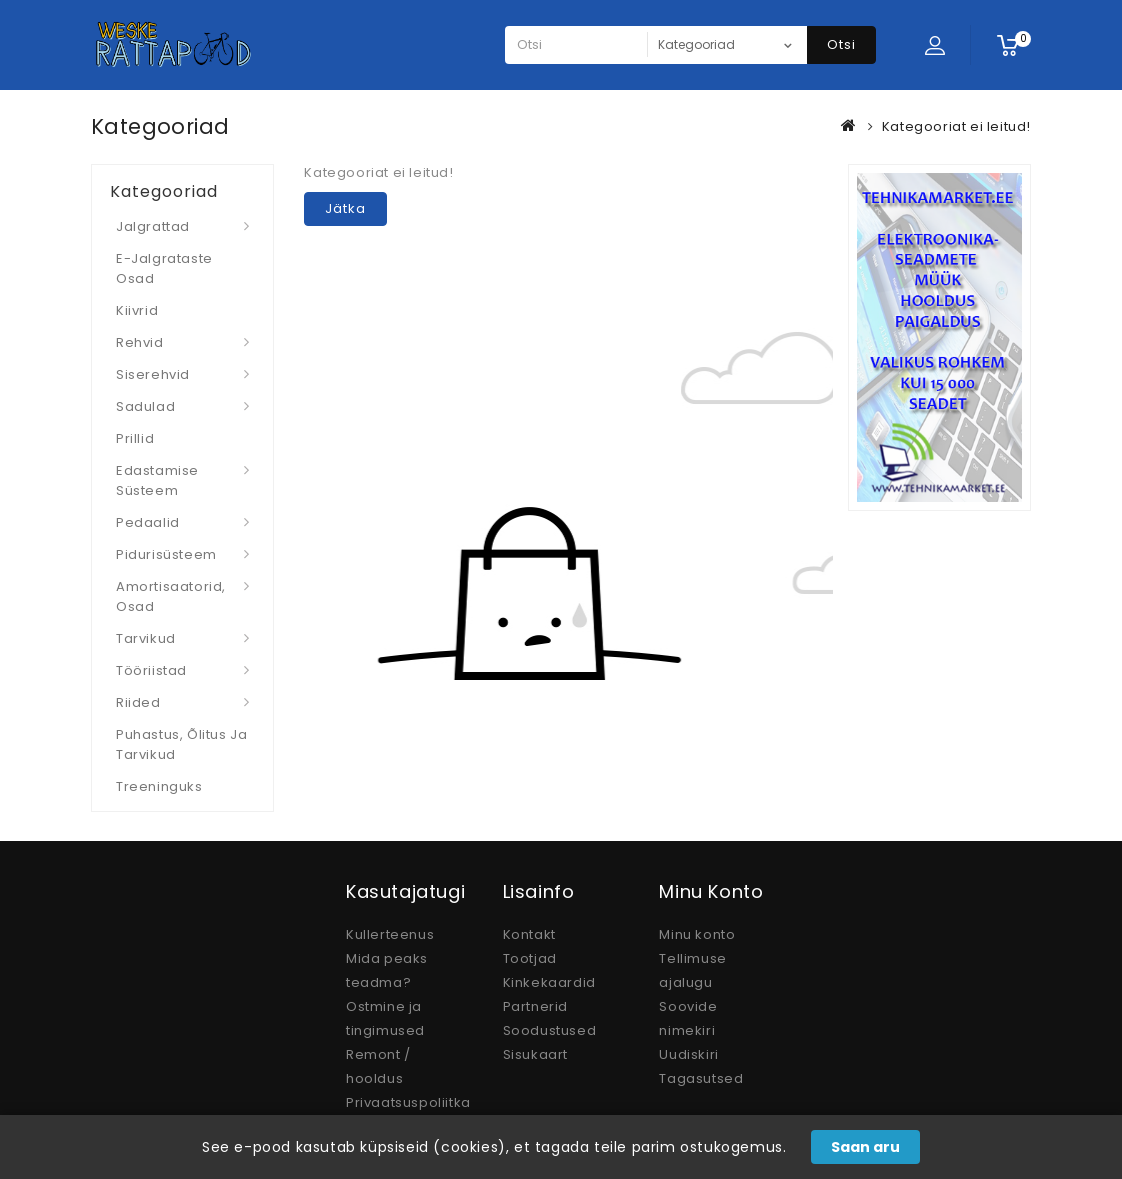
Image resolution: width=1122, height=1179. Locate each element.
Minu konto (697, 934)
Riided (138, 702)
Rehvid (140, 342)
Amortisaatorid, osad (171, 596)
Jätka (345, 208)
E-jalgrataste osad (164, 268)
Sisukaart (535, 1054)
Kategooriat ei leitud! (956, 126)
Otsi (841, 44)
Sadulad (145, 406)
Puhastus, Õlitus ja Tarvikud (181, 744)
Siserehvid (153, 374)
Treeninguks (159, 786)
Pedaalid (148, 522)
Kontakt (529, 934)
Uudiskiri (688, 1054)
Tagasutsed (701, 1078)
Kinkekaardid (549, 982)
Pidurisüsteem (166, 554)
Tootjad (530, 958)
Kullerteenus (390, 934)
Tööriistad (151, 670)
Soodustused (550, 1030)
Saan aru (865, 1147)
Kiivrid (137, 310)
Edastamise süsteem (157, 480)
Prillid (135, 438)
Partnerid (535, 1006)
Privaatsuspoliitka (408, 1102)
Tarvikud (146, 638)
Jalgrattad (153, 226)
